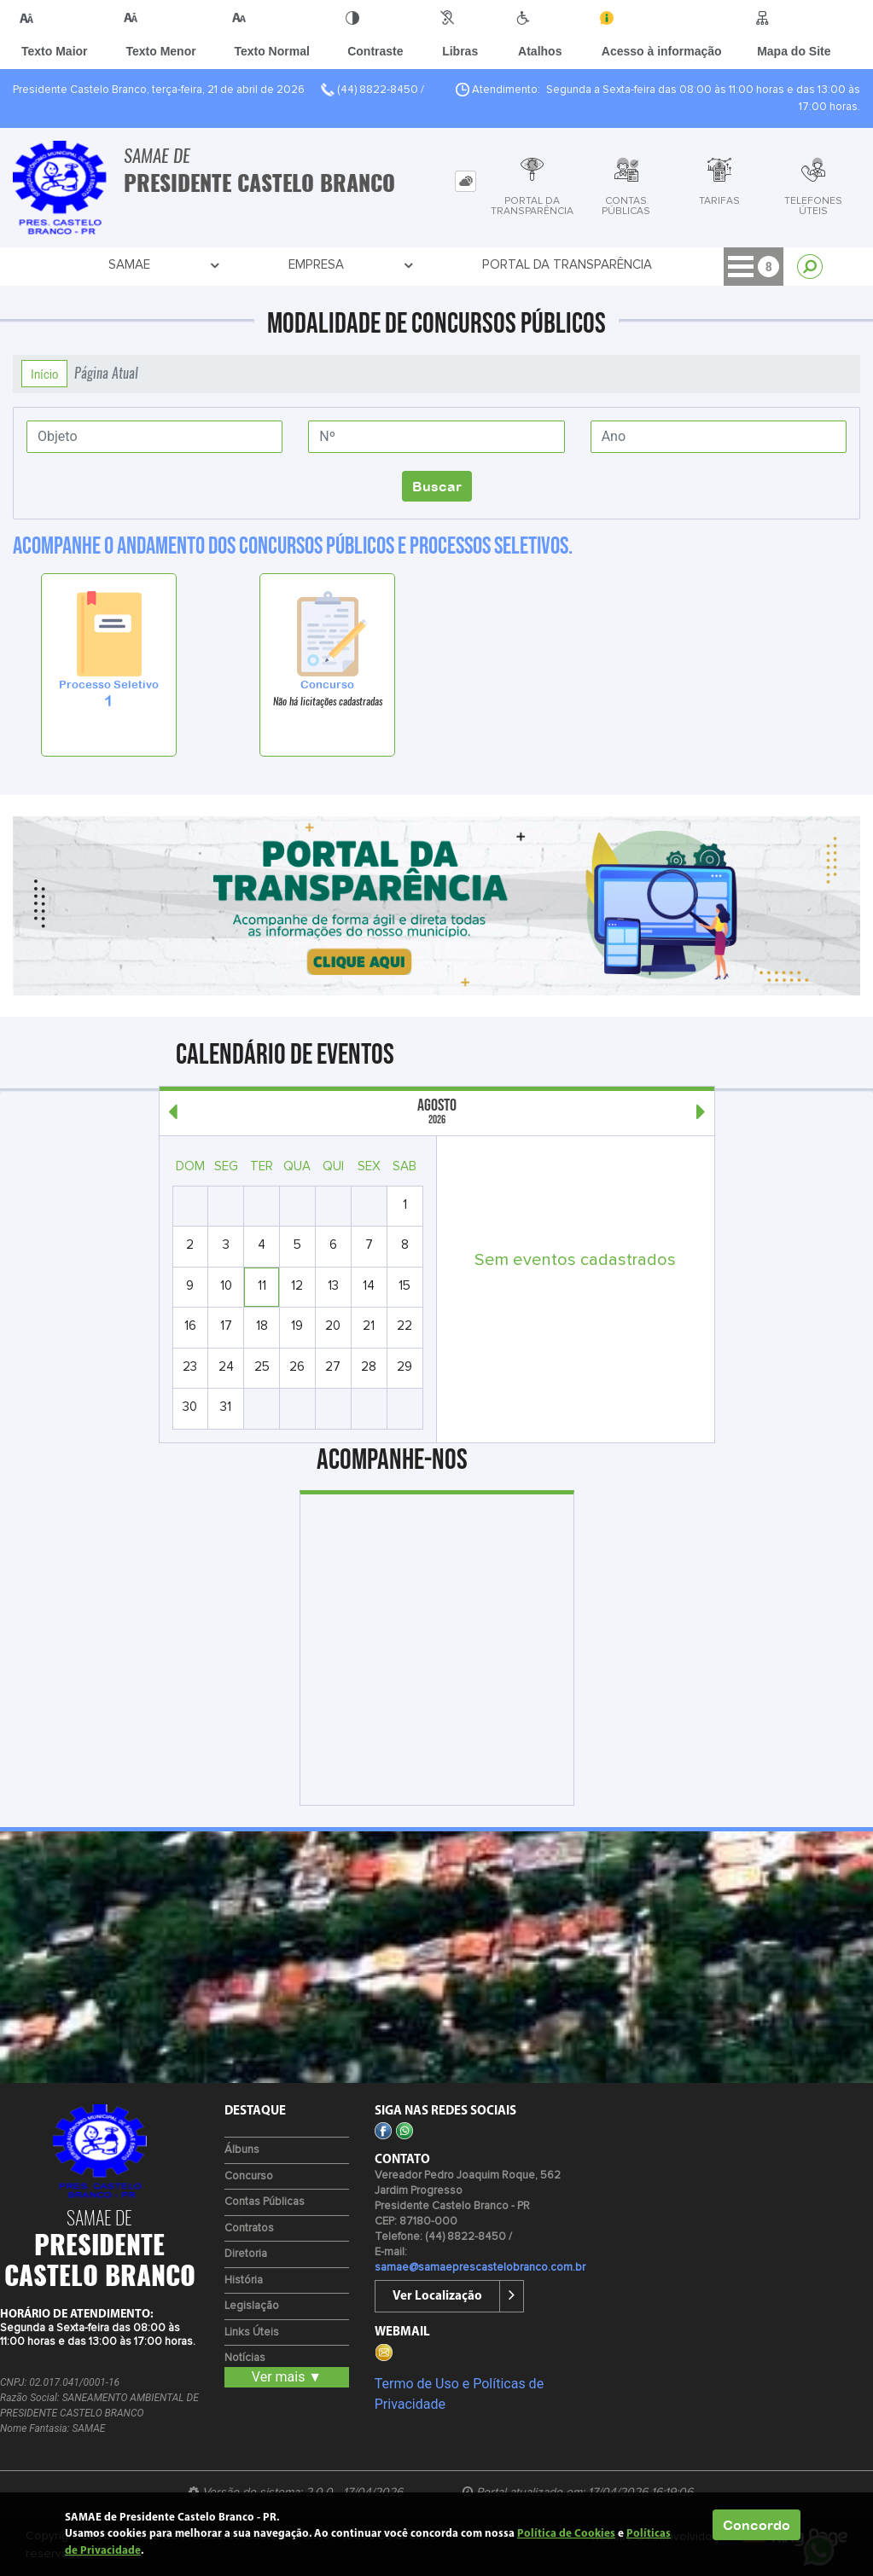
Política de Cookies (566, 2533)
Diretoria (245, 2254)
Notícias (244, 2358)
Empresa (167, 264)
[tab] (465, 181)
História (243, 2280)
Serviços (577, 264)
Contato (671, 264)
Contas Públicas (264, 2202)
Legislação (251, 2306)
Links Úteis (251, 2332)
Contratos (249, 2228)
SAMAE (85, 264)
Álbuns (241, 2149)
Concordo (756, 2524)
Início (44, 373)
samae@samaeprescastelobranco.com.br (480, 2267)
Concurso (248, 2176)
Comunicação (467, 264)
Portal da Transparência (305, 264)
